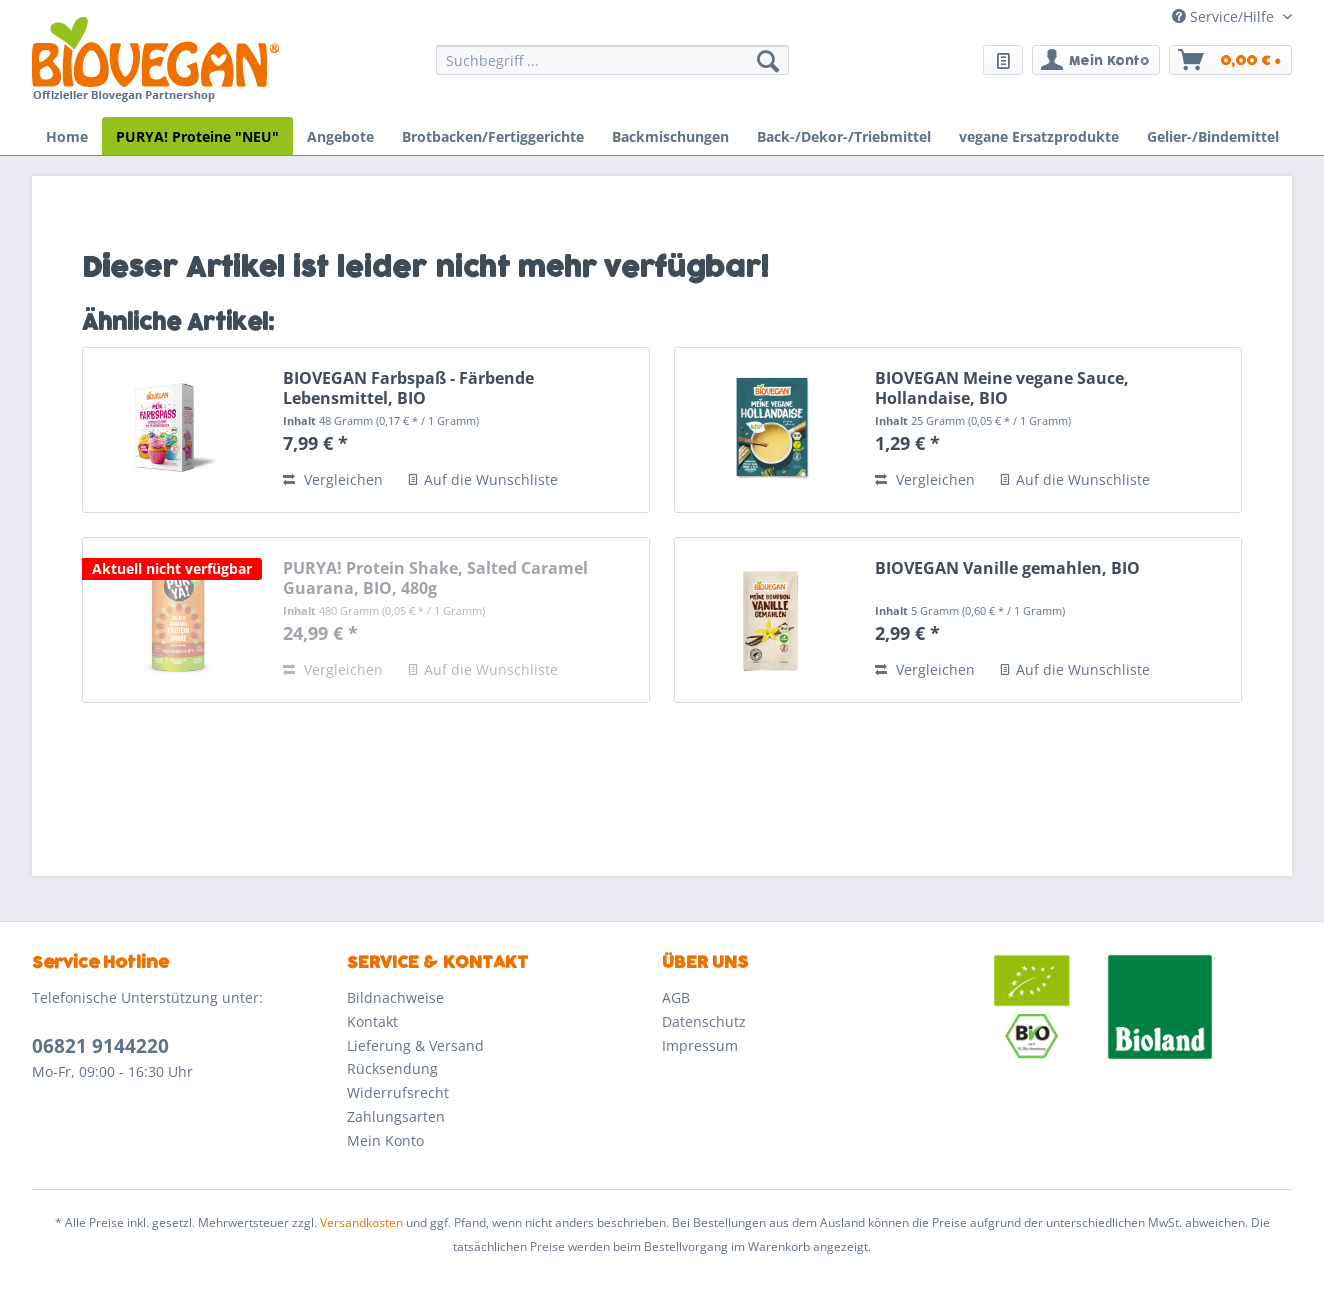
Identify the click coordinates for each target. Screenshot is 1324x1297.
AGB (676, 997)
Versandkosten (361, 1222)
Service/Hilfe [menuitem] (1225, 16)
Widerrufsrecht (398, 1092)
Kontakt (372, 1021)
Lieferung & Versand (415, 1045)
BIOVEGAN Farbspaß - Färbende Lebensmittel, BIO (408, 388)
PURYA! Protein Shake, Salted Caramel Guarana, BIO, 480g (435, 578)
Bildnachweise (395, 997)
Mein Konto (385, 1140)
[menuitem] (612, 69)
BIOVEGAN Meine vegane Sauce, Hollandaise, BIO (1002, 388)
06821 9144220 (100, 1046)
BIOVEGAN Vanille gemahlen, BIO (1007, 568)
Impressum (700, 1045)
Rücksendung (392, 1068)
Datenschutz (704, 1021)
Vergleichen (333, 479)
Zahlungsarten (396, 1116)
